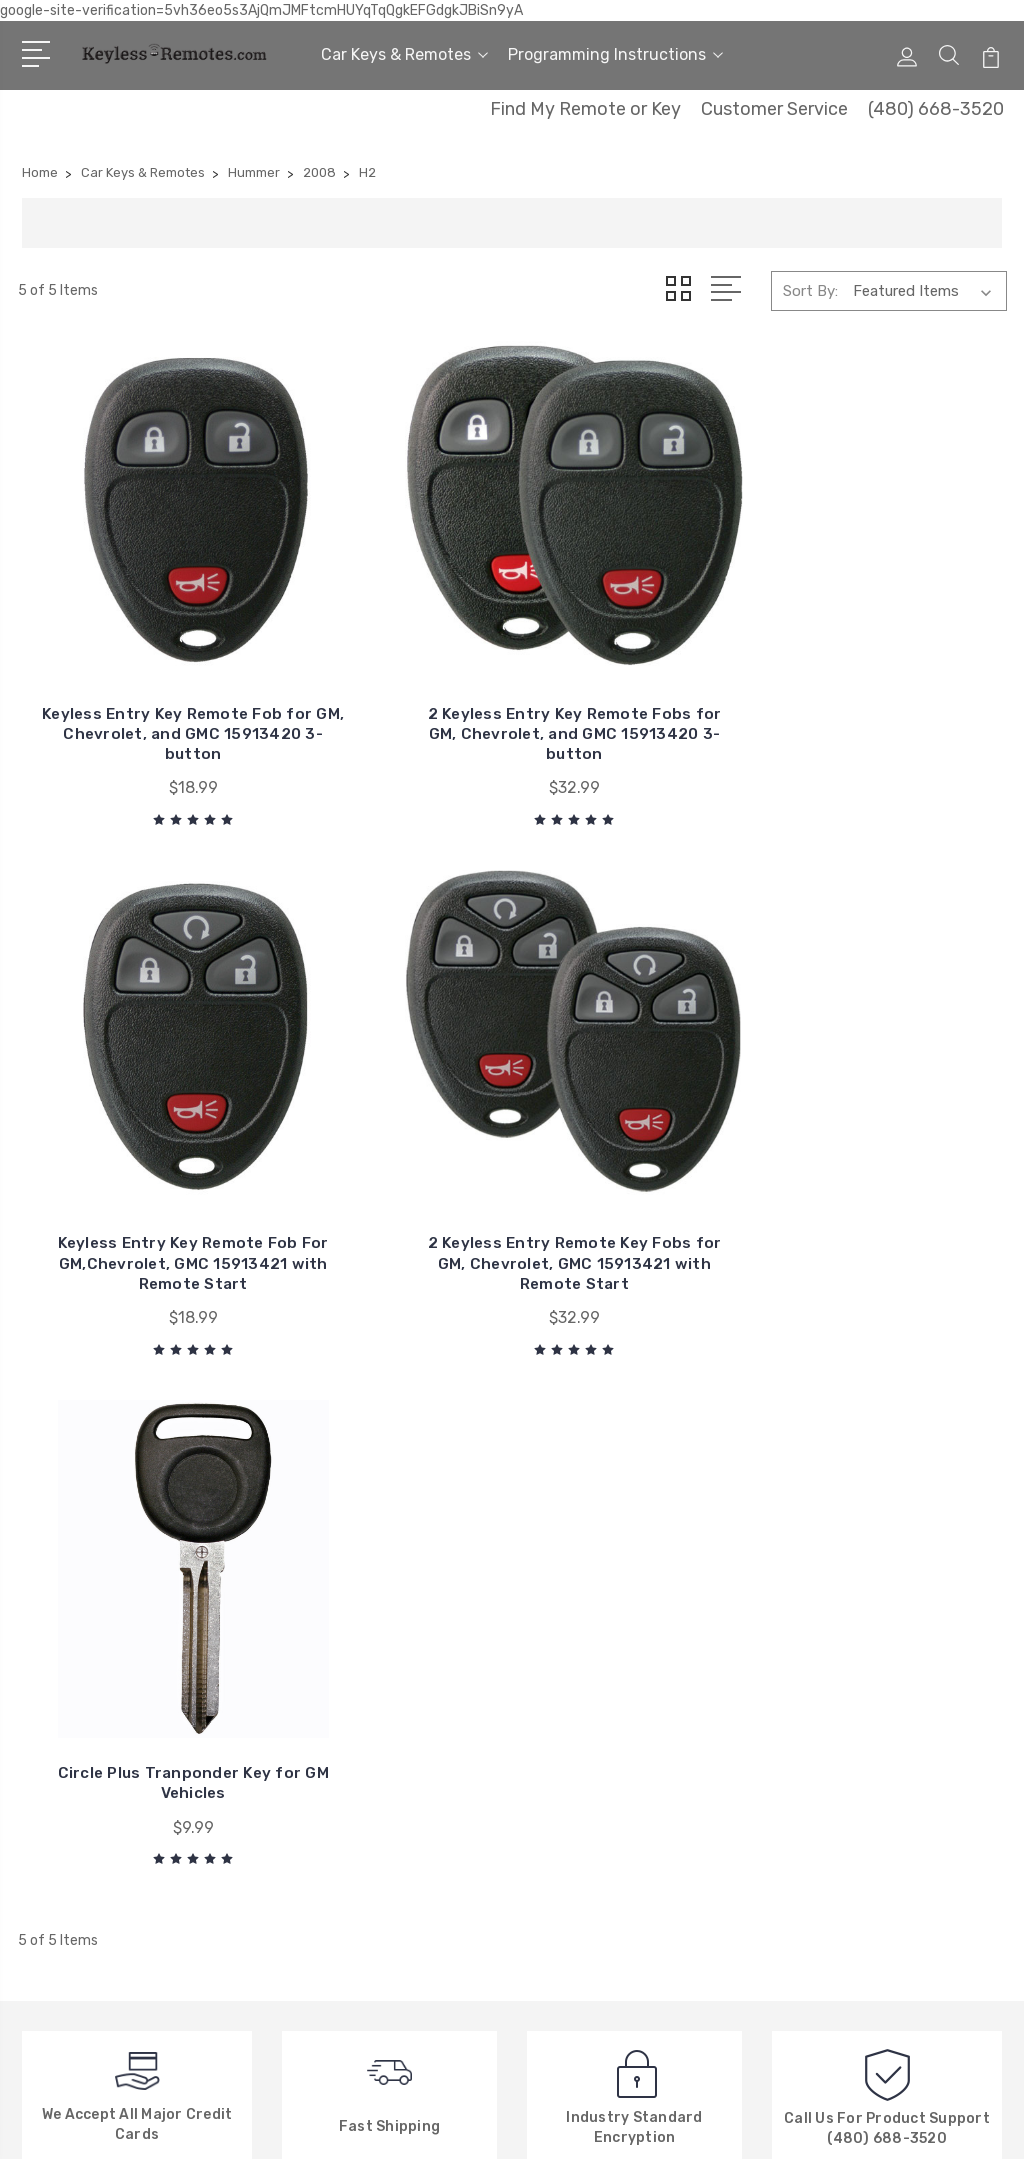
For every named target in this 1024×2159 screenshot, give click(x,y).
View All (565, 1845)
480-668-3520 (104, 1683)
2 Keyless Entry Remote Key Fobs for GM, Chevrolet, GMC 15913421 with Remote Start (894, 639)
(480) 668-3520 (936, 109)
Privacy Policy (333, 1845)
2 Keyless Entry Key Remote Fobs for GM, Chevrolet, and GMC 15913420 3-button (385, 649)
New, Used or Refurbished (375, 1815)
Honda (560, 1785)
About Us (319, 1665)
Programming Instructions (615, 54)
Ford (553, 1815)
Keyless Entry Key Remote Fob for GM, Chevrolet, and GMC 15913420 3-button (130, 649)
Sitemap (239, 2124)
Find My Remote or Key (585, 109)
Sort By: (810, 291)
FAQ (300, 1755)
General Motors (589, 1665)
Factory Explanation (356, 1725)
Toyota (562, 1725)
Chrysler (565, 1695)
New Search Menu (347, 1785)
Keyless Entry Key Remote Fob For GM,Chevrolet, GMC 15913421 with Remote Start (639, 639)
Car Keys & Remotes (404, 54)
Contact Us (326, 1695)
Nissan (560, 1755)
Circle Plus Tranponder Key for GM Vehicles (130, 1075)
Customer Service (774, 109)
